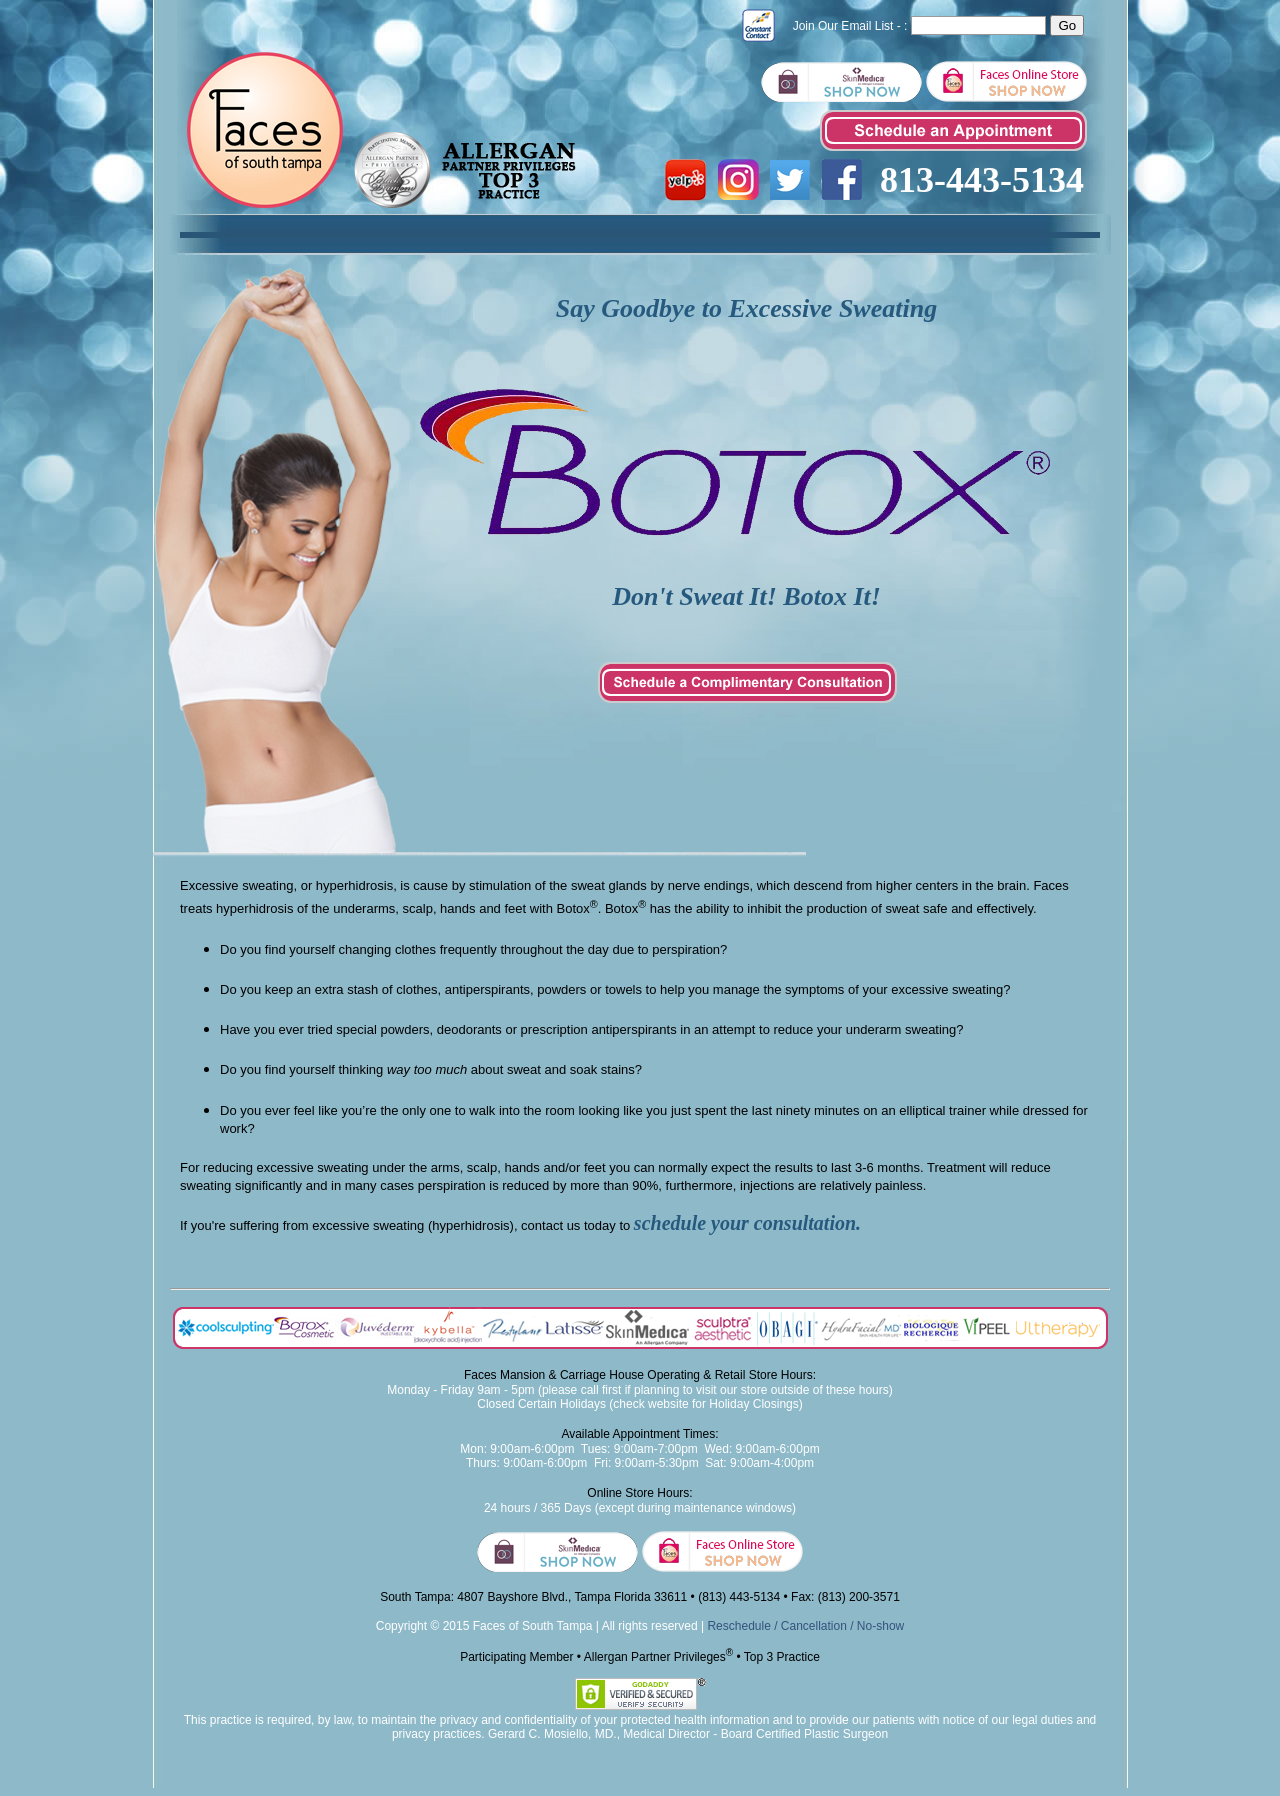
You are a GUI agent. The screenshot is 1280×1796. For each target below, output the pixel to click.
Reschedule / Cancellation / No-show (805, 1626)
